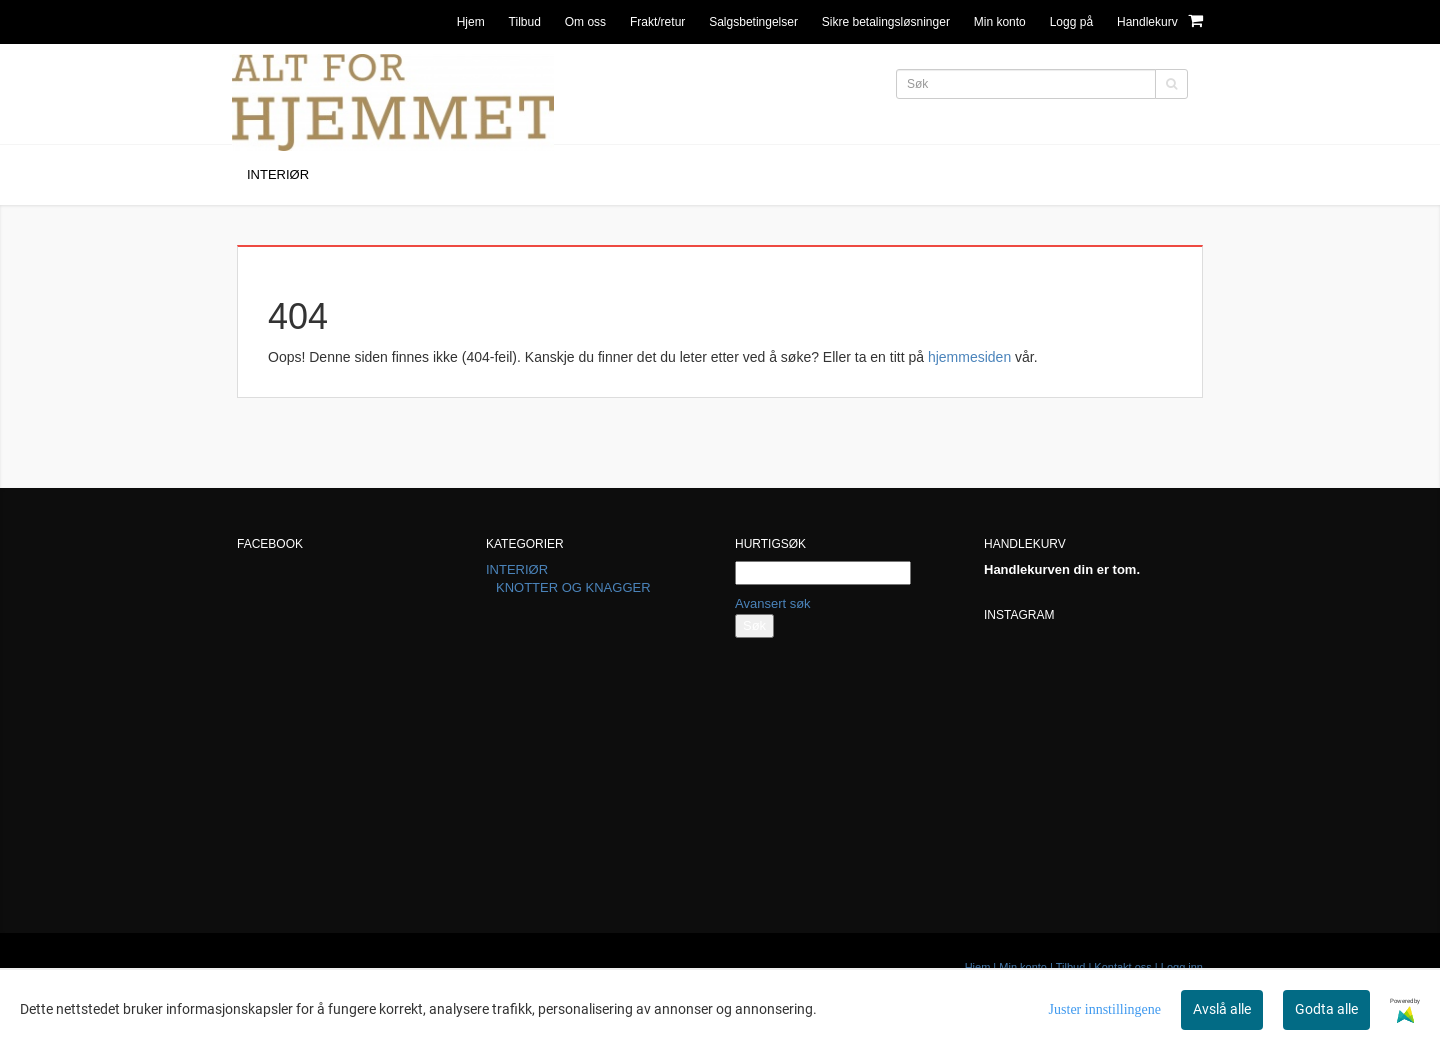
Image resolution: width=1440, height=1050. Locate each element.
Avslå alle (1222, 1009)
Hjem (471, 22)
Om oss (585, 22)
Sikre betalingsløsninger (886, 22)
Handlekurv (1160, 20)
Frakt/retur (657, 22)
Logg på (1071, 22)
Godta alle (1326, 1009)
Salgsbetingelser (753, 22)
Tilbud (525, 22)
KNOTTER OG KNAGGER (573, 587)
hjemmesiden (969, 357)
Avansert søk (773, 603)
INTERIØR (517, 569)
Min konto (1000, 22)
